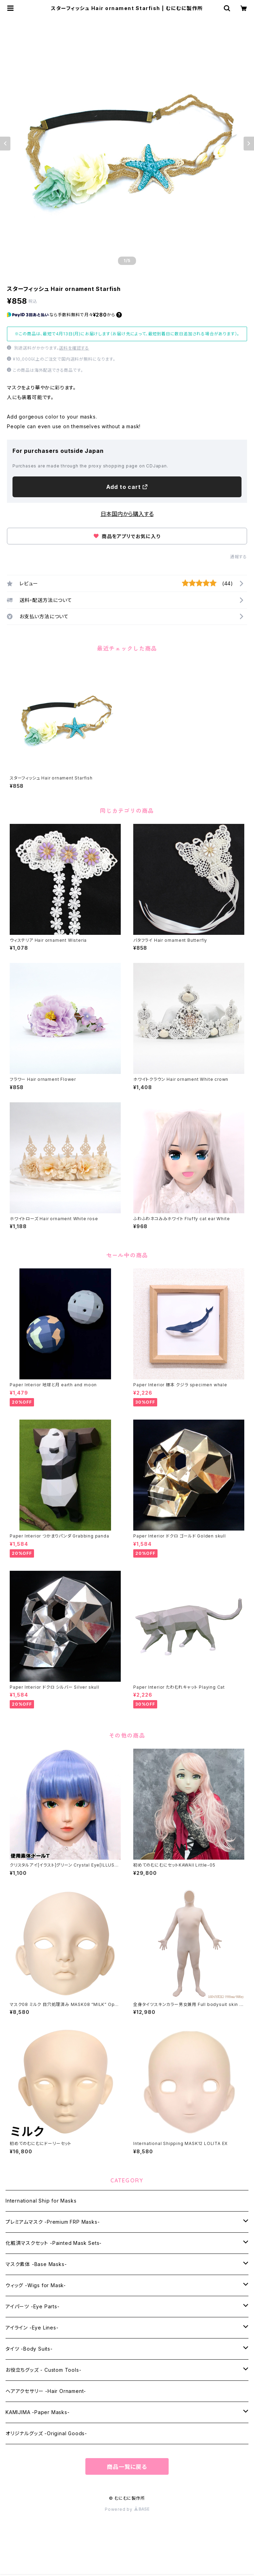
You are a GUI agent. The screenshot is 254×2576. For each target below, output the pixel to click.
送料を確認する (74, 348)
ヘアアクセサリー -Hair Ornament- (46, 2391)
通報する (238, 556)
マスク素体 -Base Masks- (36, 2264)
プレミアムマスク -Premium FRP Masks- (53, 2222)
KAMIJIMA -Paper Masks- (38, 2412)
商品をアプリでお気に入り (127, 536)
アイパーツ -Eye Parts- (33, 2306)
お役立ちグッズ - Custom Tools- (43, 2370)
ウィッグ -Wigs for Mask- (36, 2285)
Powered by (127, 2509)
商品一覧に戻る (127, 2466)
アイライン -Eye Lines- (32, 2328)
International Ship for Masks (41, 2201)
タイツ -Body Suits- (29, 2349)
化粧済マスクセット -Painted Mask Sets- (54, 2243)
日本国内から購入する (127, 513)
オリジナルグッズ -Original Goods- (46, 2433)
